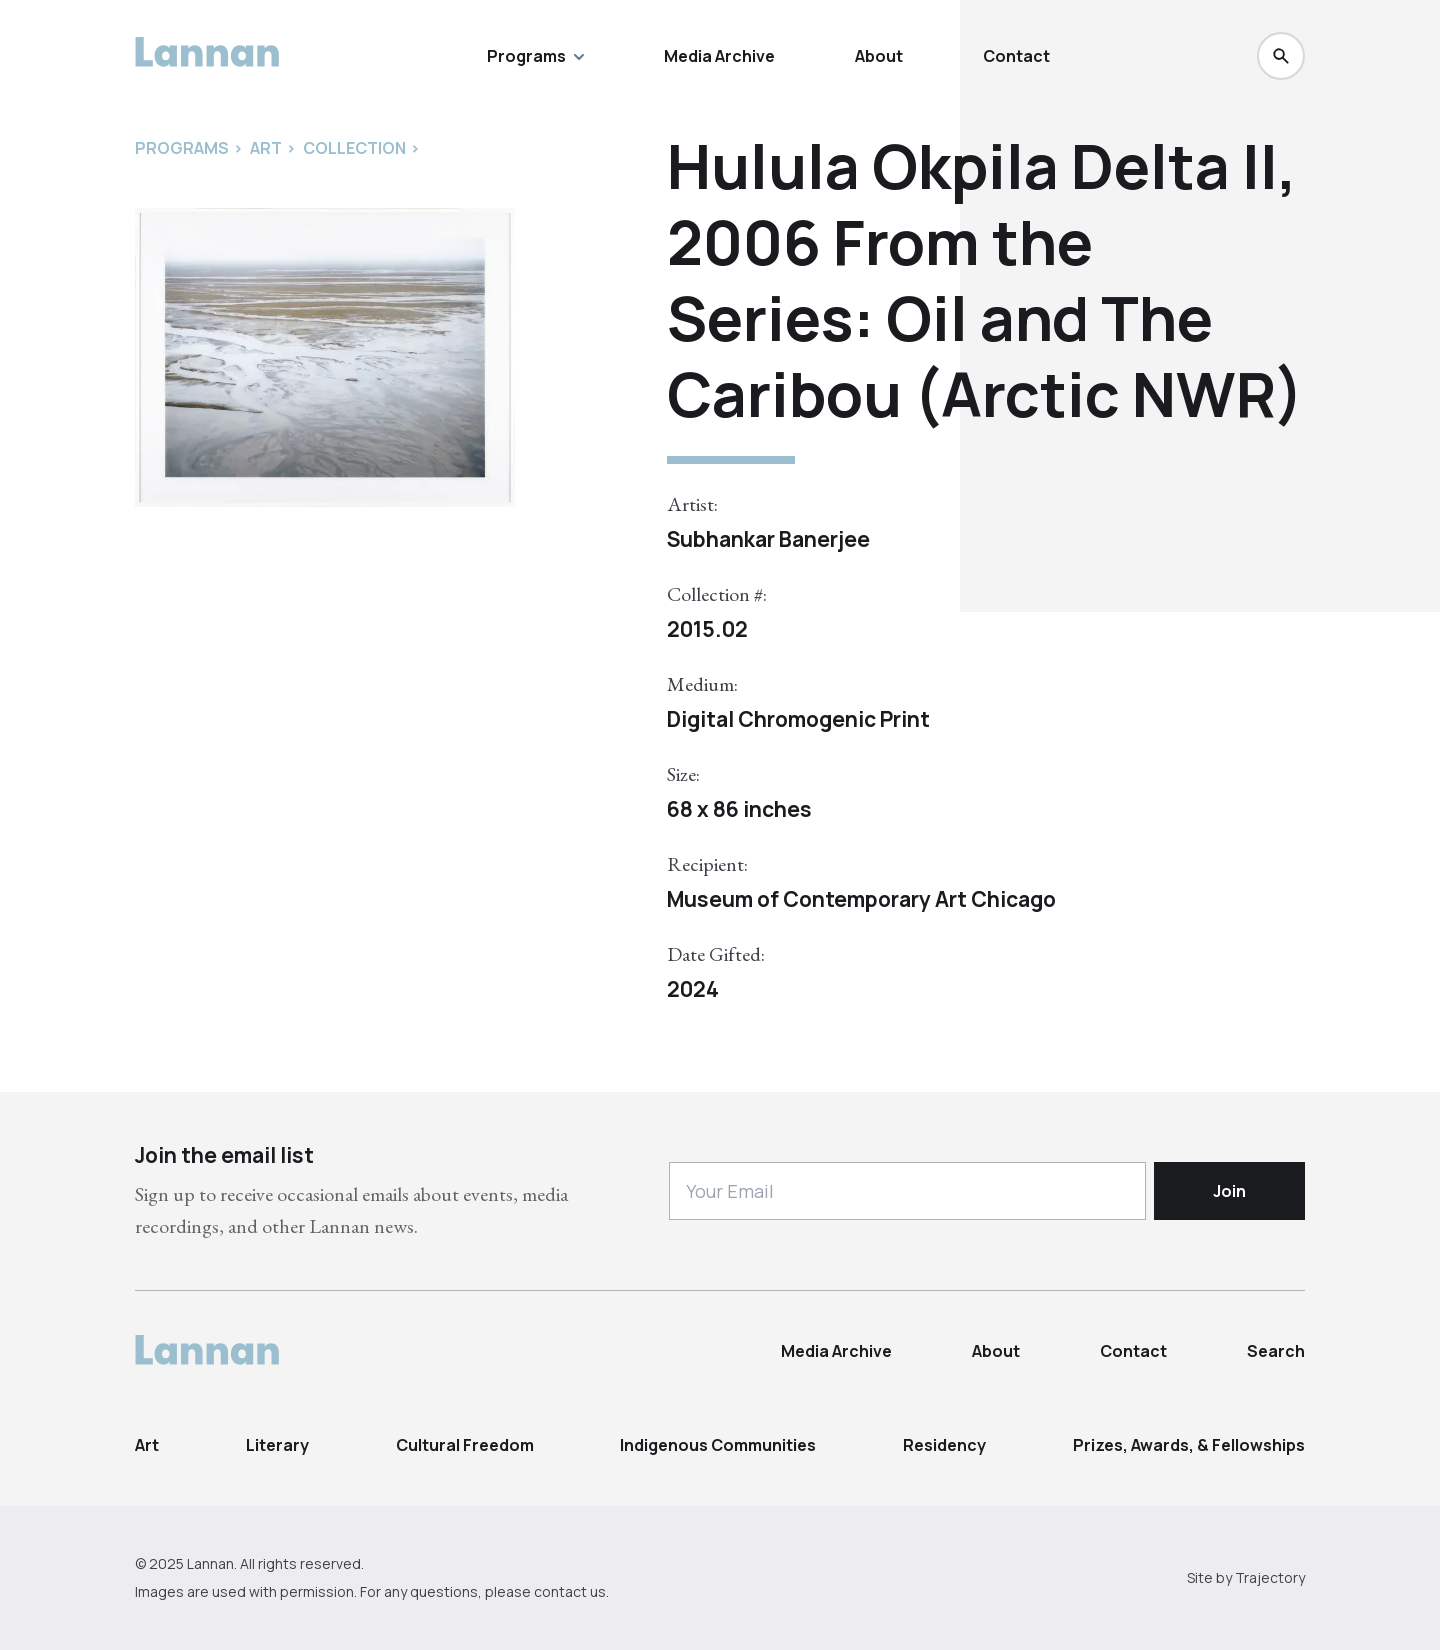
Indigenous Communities (718, 1445)
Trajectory (1270, 1577)
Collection (354, 148)
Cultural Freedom (465, 1445)
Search (1276, 1351)
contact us (570, 1591)
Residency (944, 1445)
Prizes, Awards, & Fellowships (1189, 1445)
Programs (535, 56)
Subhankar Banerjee (768, 539)
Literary (277, 1445)
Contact (1016, 56)
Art (147, 1445)
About (879, 56)
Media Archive (719, 56)
